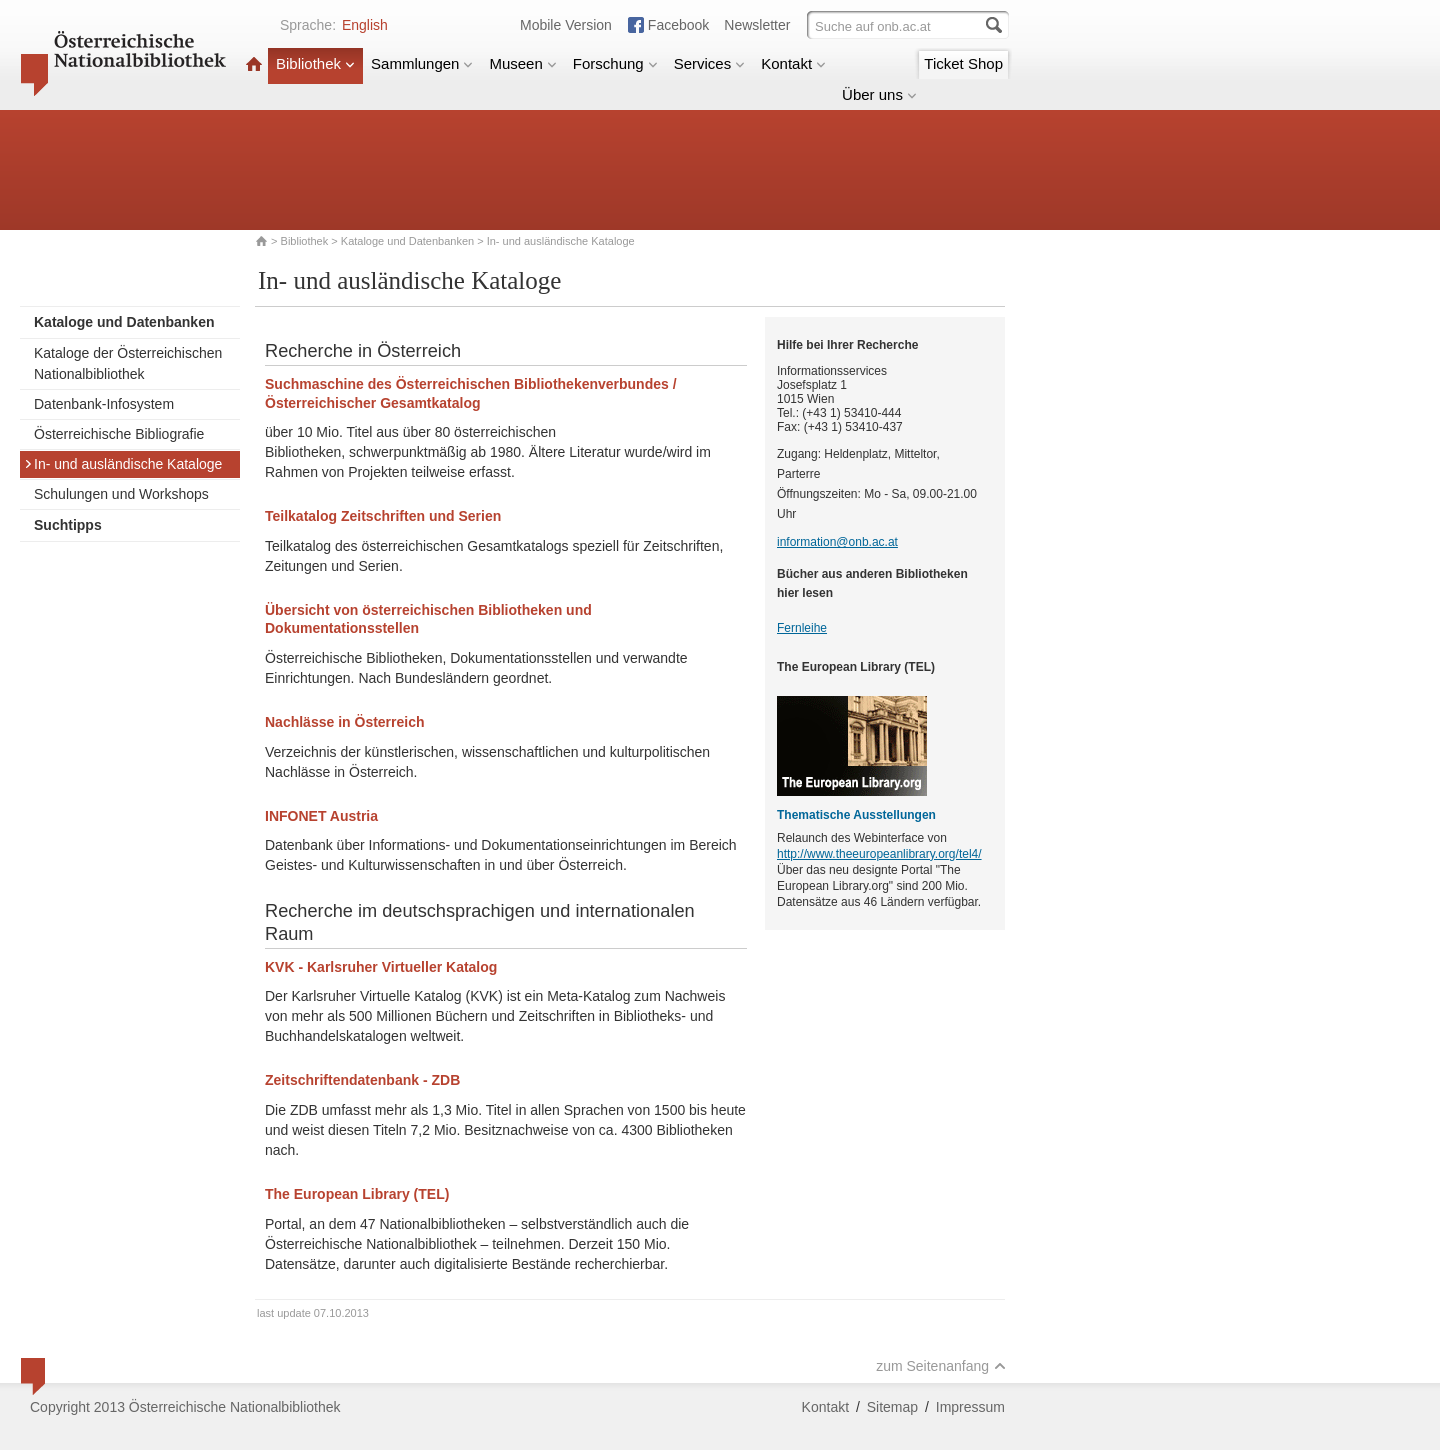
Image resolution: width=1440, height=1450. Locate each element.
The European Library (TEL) (357, 1194)
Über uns (879, 94)
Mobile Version (566, 25)
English (365, 25)
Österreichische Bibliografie (119, 434)
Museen (522, 63)
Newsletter (757, 25)
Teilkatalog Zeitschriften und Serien (383, 516)
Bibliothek (315, 63)
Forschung (615, 63)
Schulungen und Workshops (121, 494)
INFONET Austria (321, 816)
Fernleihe (802, 628)
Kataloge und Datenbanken (407, 241)
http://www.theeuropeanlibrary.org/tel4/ (879, 854)
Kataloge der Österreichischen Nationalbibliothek (128, 363)
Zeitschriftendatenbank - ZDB (362, 1080)
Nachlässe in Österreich (345, 722)
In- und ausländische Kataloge (123, 464)
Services (710, 63)
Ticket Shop (963, 63)
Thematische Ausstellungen (856, 815)
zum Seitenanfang (941, 1366)
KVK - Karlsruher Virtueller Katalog (381, 967)
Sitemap (892, 1407)
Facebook (678, 25)
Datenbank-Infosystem (104, 404)
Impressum (970, 1407)
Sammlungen (422, 63)
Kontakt (793, 63)
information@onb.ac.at (837, 542)
